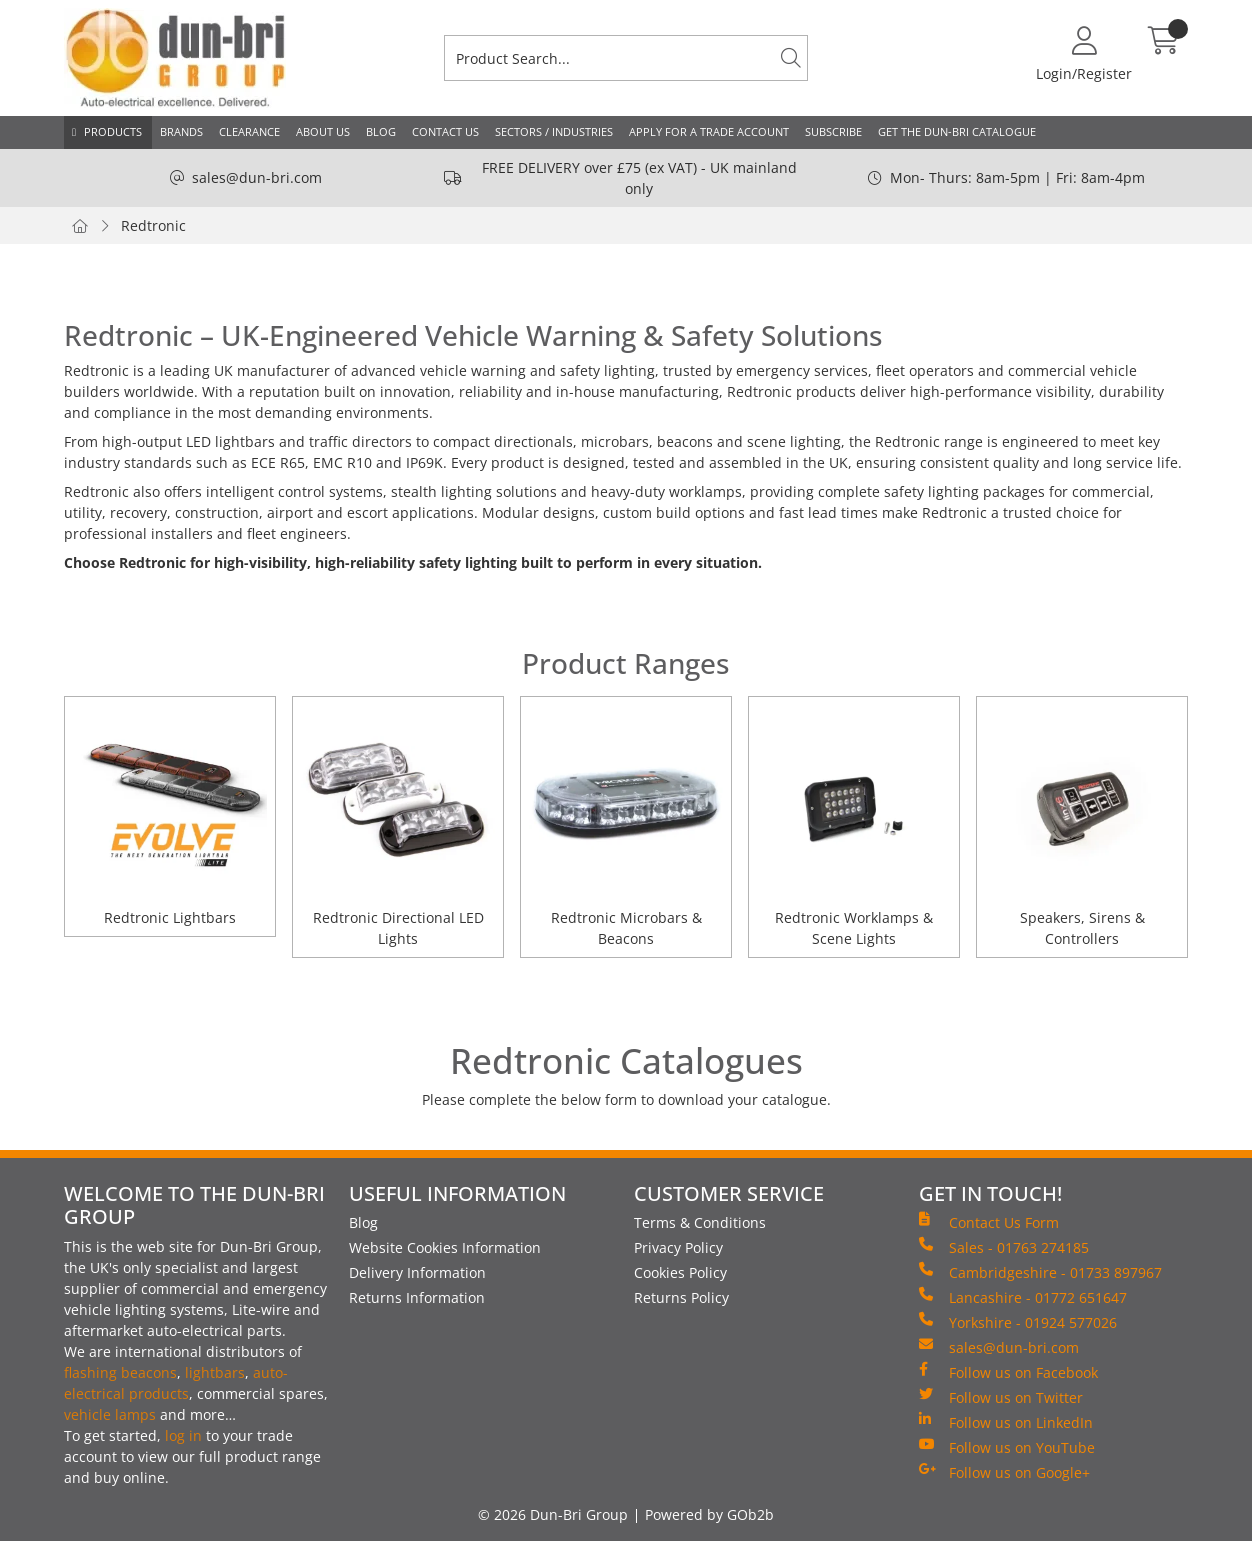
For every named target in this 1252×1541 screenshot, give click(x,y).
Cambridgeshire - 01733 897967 (1040, 1272)
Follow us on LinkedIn (1006, 1422)
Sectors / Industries (554, 131)
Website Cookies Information (445, 1247)
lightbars (215, 1372)
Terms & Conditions (700, 1222)
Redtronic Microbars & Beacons (626, 928)
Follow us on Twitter (1001, 1397)
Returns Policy (681, 1297)
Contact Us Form (989, 1222)
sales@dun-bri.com (257, 177)
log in (183, 1435)
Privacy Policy (678, 1247)
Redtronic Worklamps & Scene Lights (854, 928)
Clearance (249, 131)
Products (113, 131)
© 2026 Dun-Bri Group (553, 1514)
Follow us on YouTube (1007, 1447)
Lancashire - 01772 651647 (1023, 1297)
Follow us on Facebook (1008, 1372)
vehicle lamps (110, 1414)
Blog (381, 131)
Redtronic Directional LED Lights (398, 928)
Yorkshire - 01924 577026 (1018, 1322)
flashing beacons (120, 1372)
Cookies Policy (680, 1272)
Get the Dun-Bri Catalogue (957, 131)
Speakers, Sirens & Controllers (1082, 928)
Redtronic (153, 225)
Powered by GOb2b (709, 1514)
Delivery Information (417, 1272)
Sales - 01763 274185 (1004, 1247)
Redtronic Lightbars (170, 917)
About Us (323, 131)
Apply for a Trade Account (709, 131)
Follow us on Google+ (1004, 1472)
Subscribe (833, 131)
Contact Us (445, 131)
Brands (181, 131)
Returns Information (417, 1297)
